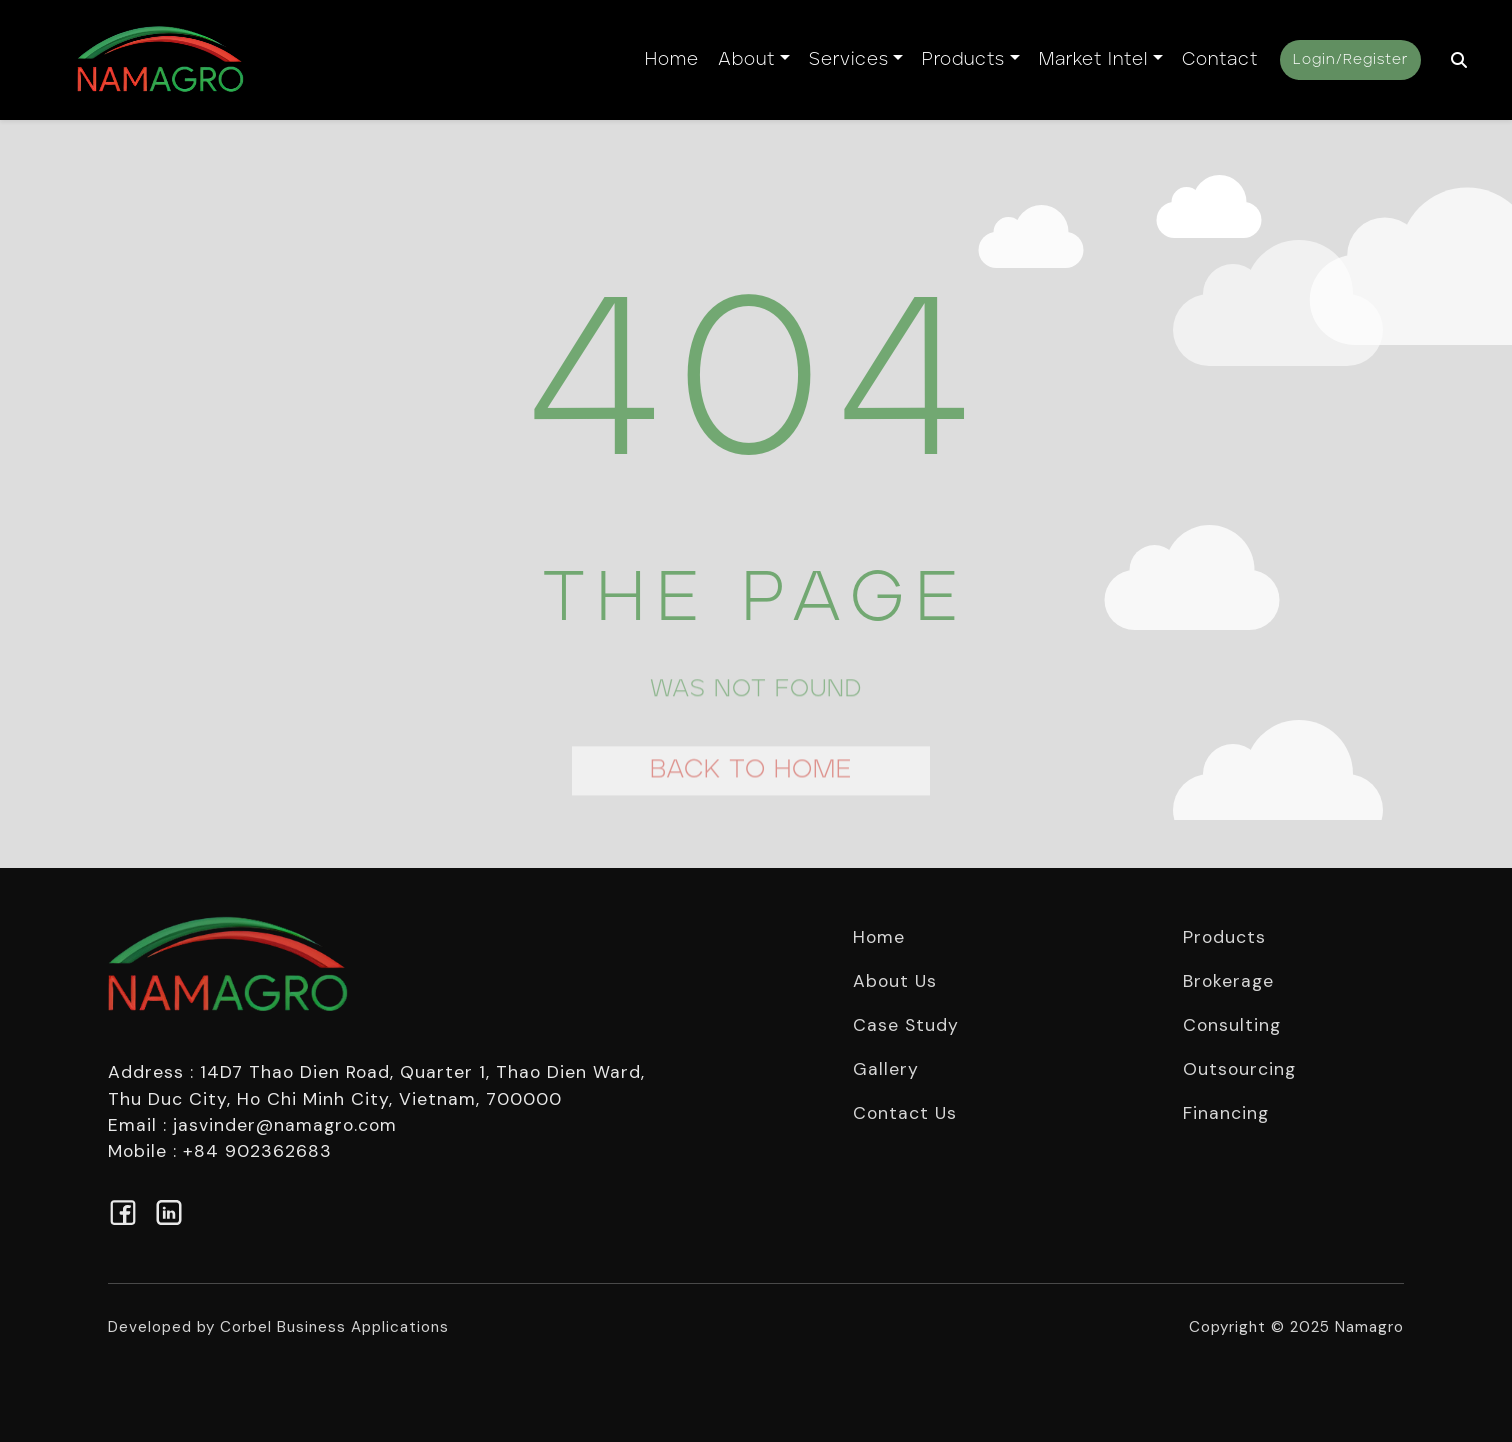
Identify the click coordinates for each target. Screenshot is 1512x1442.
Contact (1220, 60)
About (746, 60)
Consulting (1232, 1025)
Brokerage (1228, 981)
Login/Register (1350, 59)
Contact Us (905, 1113)
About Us (895, 981)
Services (849, 60)
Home (672, 60)
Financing (1226, 1113)
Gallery (886, 1069)
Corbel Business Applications (334, 1327)
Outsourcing (1239, 1069)
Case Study (906, 1025)
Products (963, 60)
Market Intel (1093, 60)
